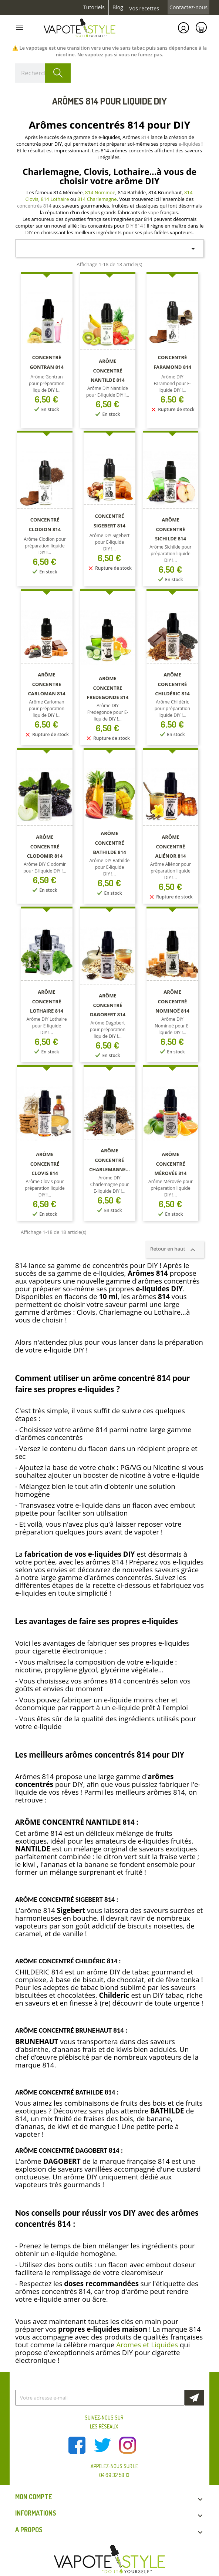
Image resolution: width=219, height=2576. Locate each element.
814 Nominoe (100, 192)
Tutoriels (94, 7)
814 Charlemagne (97, 199)
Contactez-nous (188, 7)
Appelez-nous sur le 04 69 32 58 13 (114, 2470)
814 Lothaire (55, 199)
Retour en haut (174, 1249)
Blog (117, 7)
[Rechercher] (43, 73)
